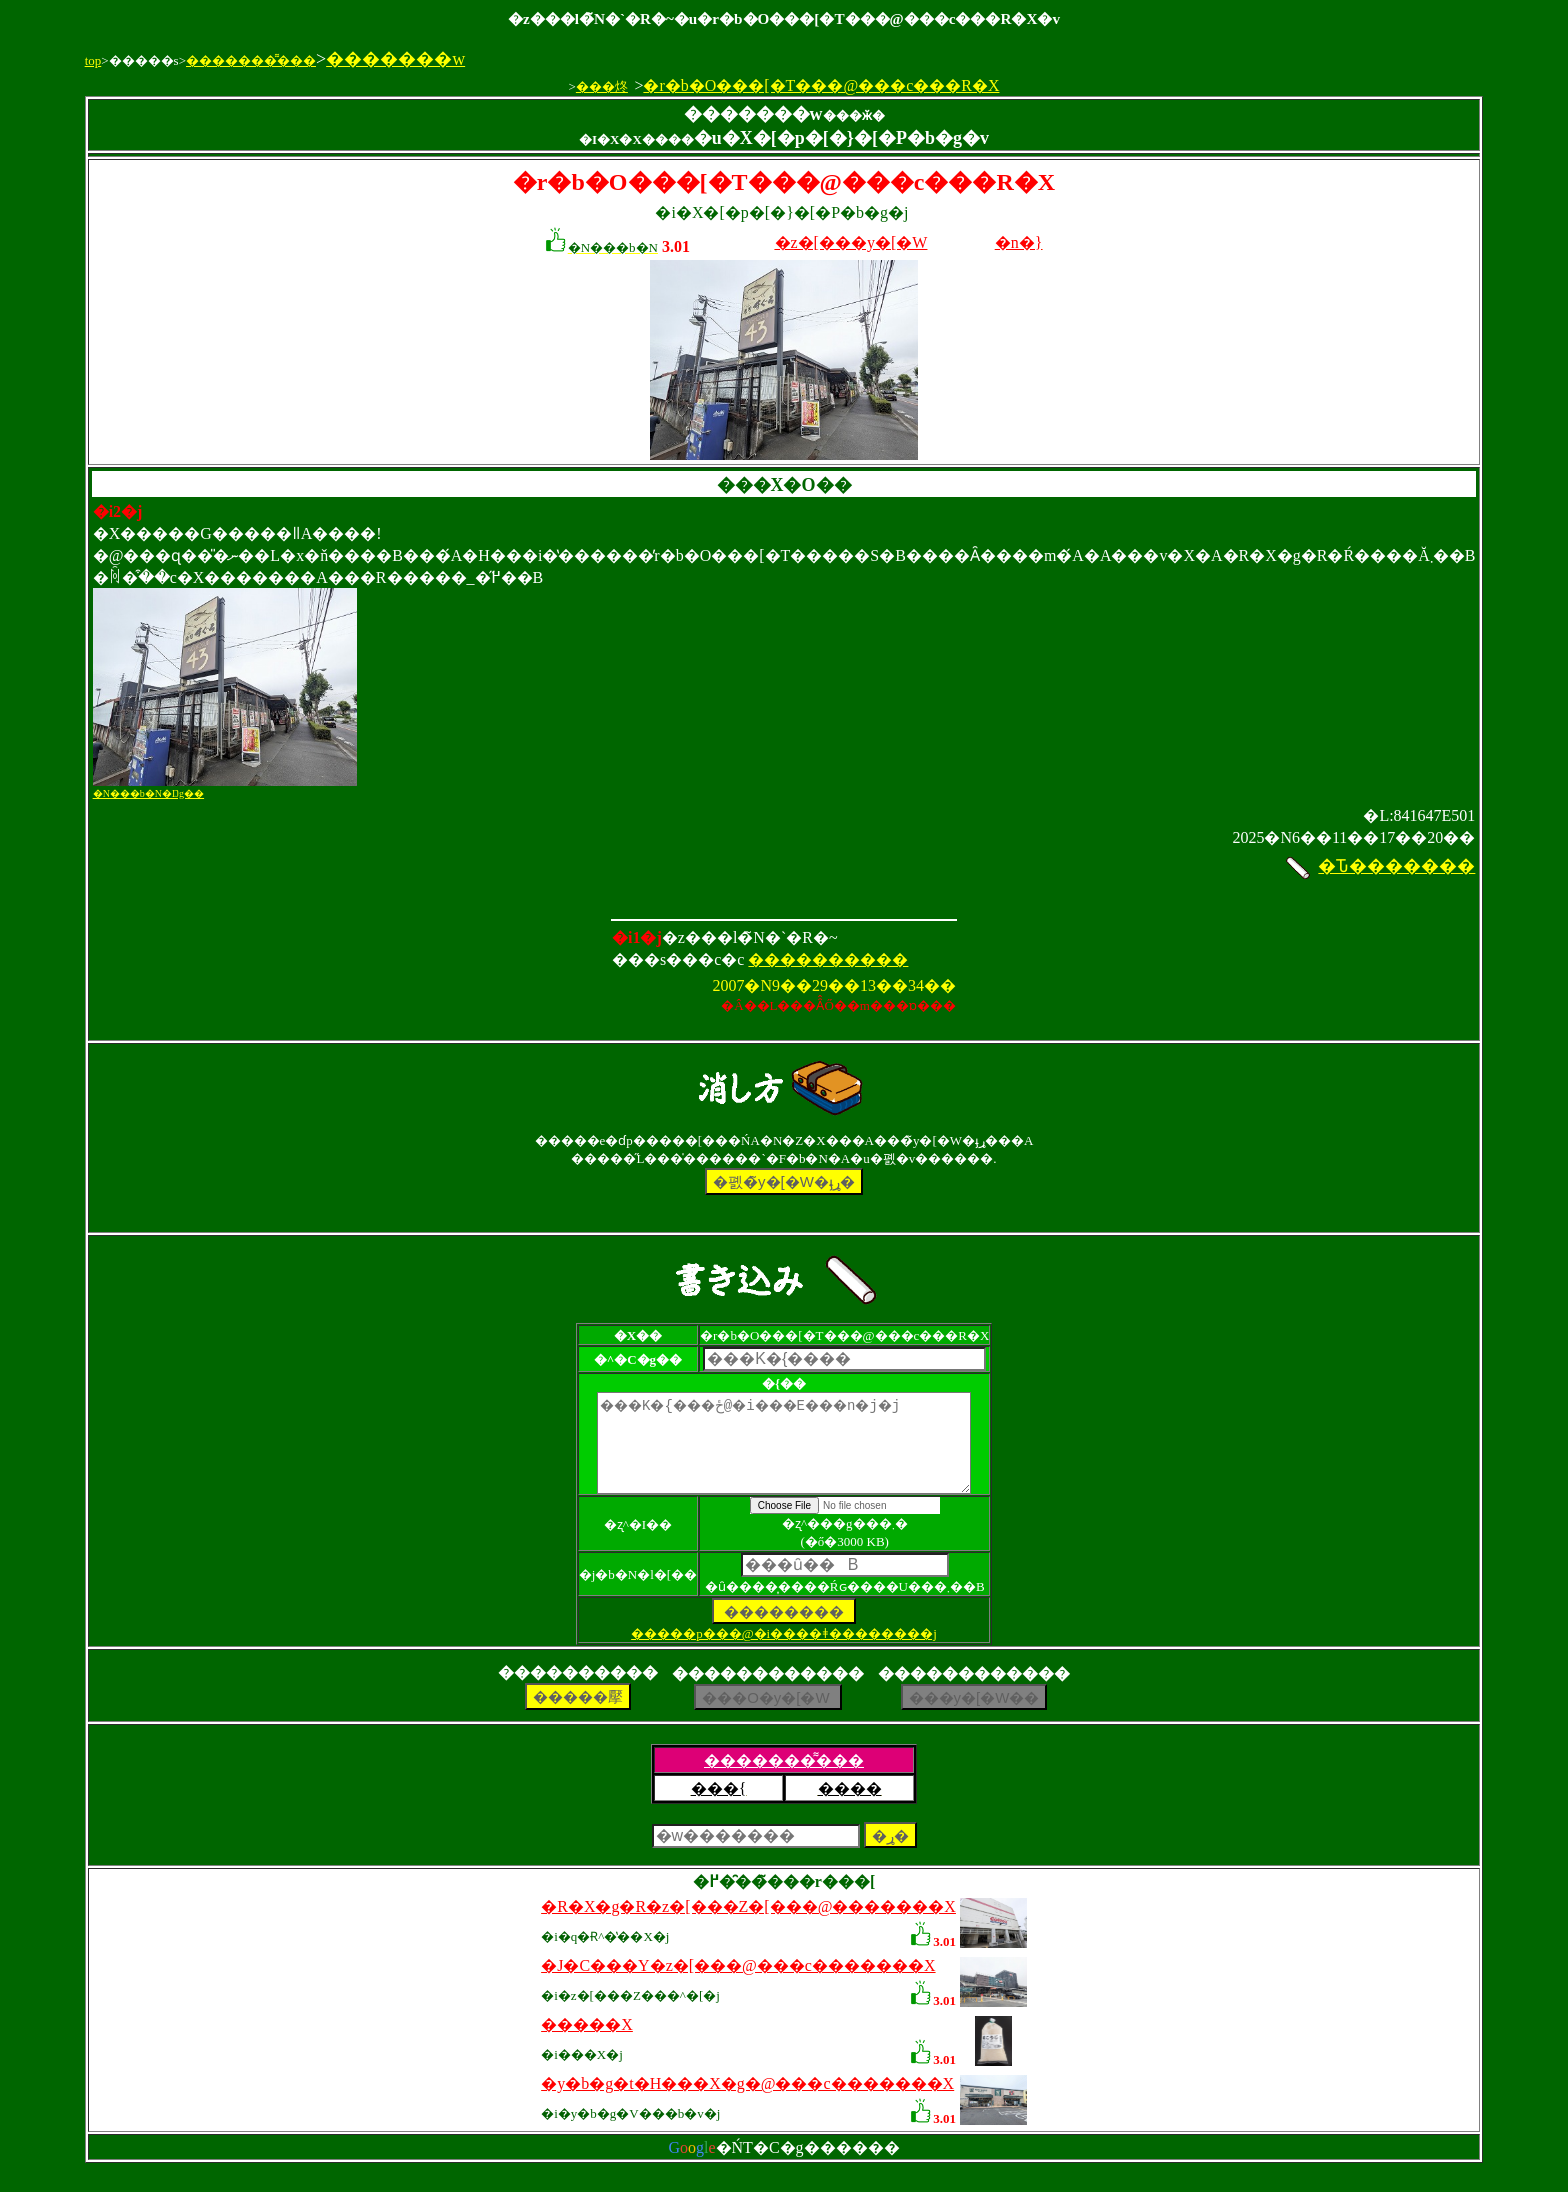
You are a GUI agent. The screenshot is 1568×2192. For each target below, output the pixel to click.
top (93, 60)
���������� (828, 959)
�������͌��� (251, 60)
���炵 (602, 86)
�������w (395, 59)
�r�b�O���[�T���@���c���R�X (821, 85)
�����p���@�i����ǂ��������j (784, 1651)
